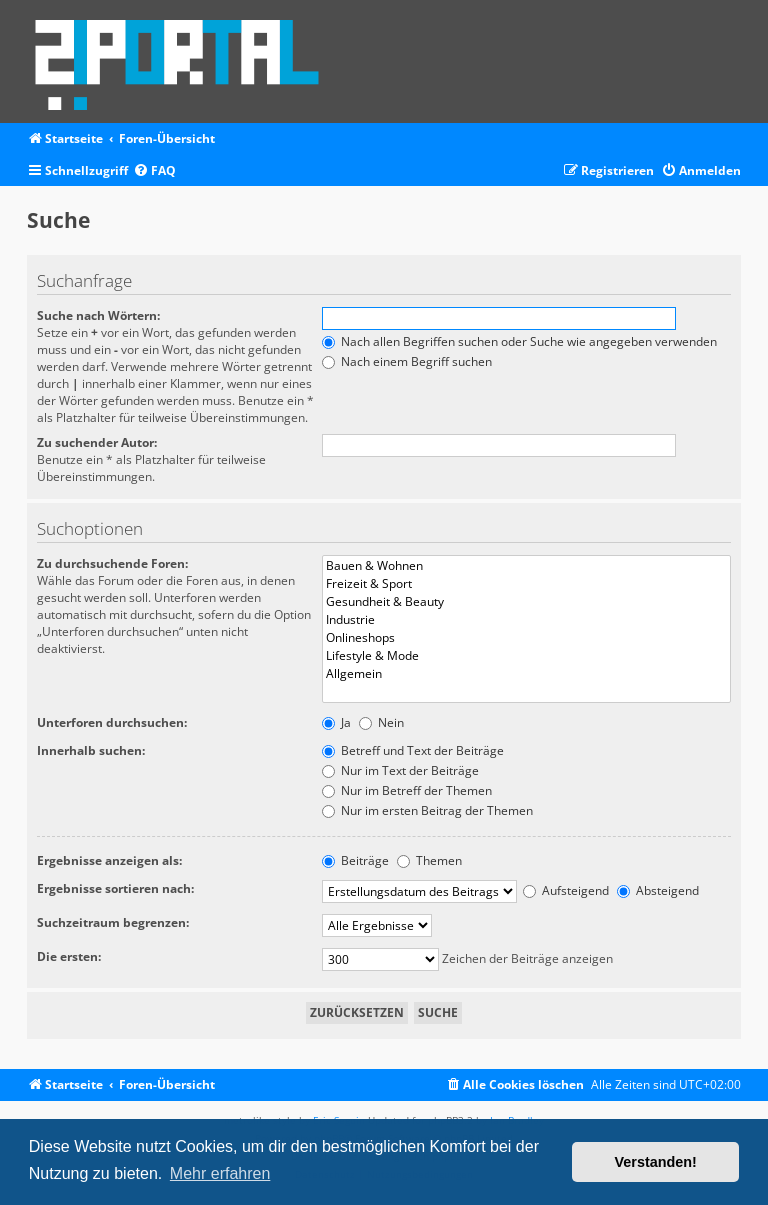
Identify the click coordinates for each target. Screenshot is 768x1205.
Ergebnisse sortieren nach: (115, 888)
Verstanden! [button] (656, 1162)
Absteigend (658, 890)
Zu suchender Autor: (97, 442)
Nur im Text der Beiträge (400, 770)
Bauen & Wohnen (526, 566)
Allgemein (526, 674)
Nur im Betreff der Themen (407, 790)
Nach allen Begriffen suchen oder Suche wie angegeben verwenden (519, 341)
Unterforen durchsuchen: (112, 722)
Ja (336, 722)
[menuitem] (154, 171)
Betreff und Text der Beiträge (413, 750)
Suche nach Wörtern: (98, 315)
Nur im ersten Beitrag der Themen (427, 810)
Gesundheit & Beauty (526, 602)
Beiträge (355, 860)
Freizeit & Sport (526, 584)
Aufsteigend (566, 890)
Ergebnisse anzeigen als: (109, 860)
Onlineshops (526, 638)
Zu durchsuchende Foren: (112, 563)
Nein (381, 722)
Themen (429, 860)
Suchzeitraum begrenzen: (113, 922)
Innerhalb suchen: (91, 750)
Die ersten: (69, 956)
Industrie (526, 620)
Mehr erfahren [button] (220, 1173)
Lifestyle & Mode (526, 656)
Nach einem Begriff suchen (407, 361)
